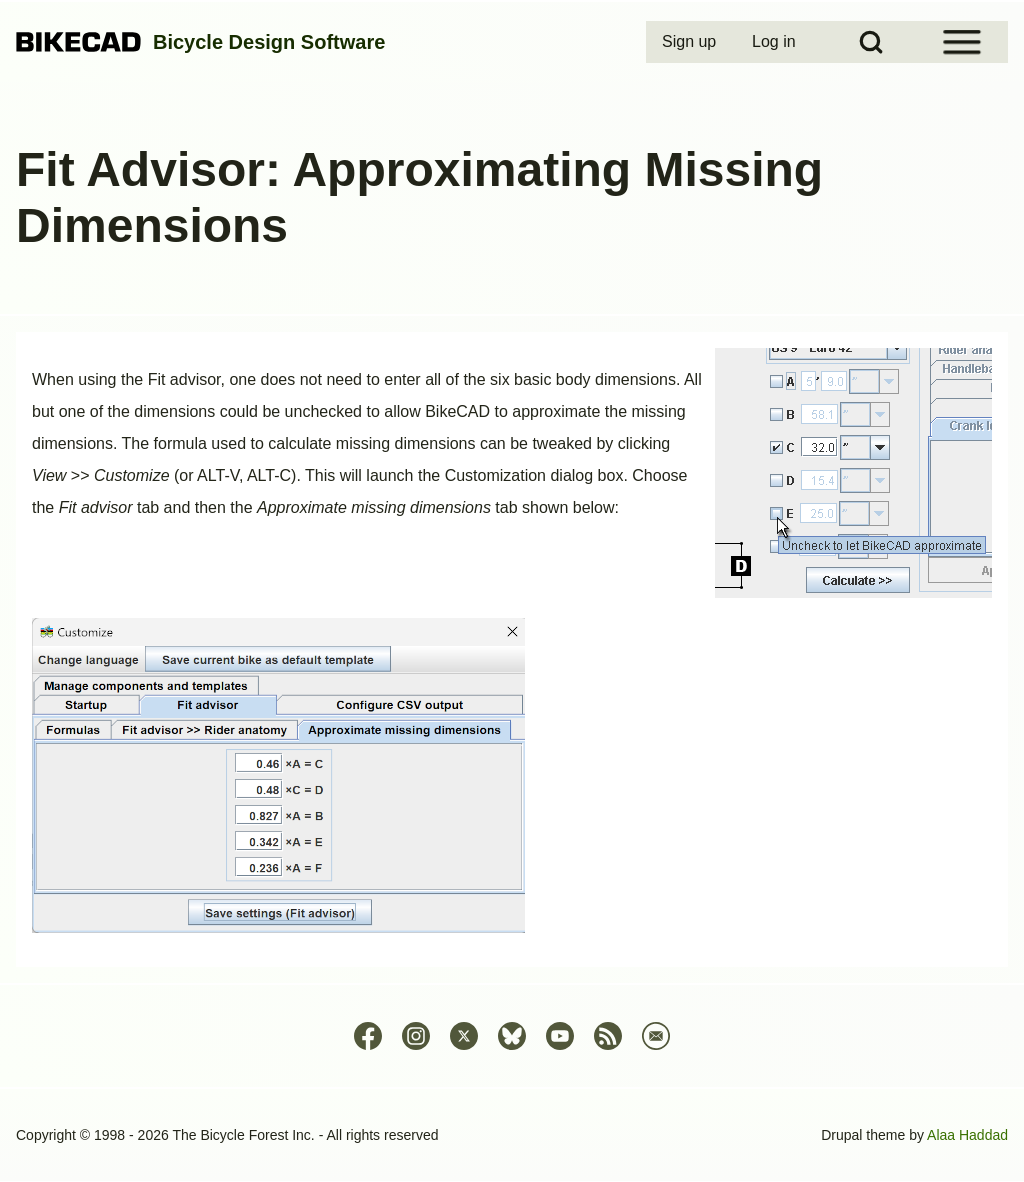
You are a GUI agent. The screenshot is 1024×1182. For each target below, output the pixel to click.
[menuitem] (691, 42)
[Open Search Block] (871, 42)
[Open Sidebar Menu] (962, 42)
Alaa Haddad (967, 1135)
